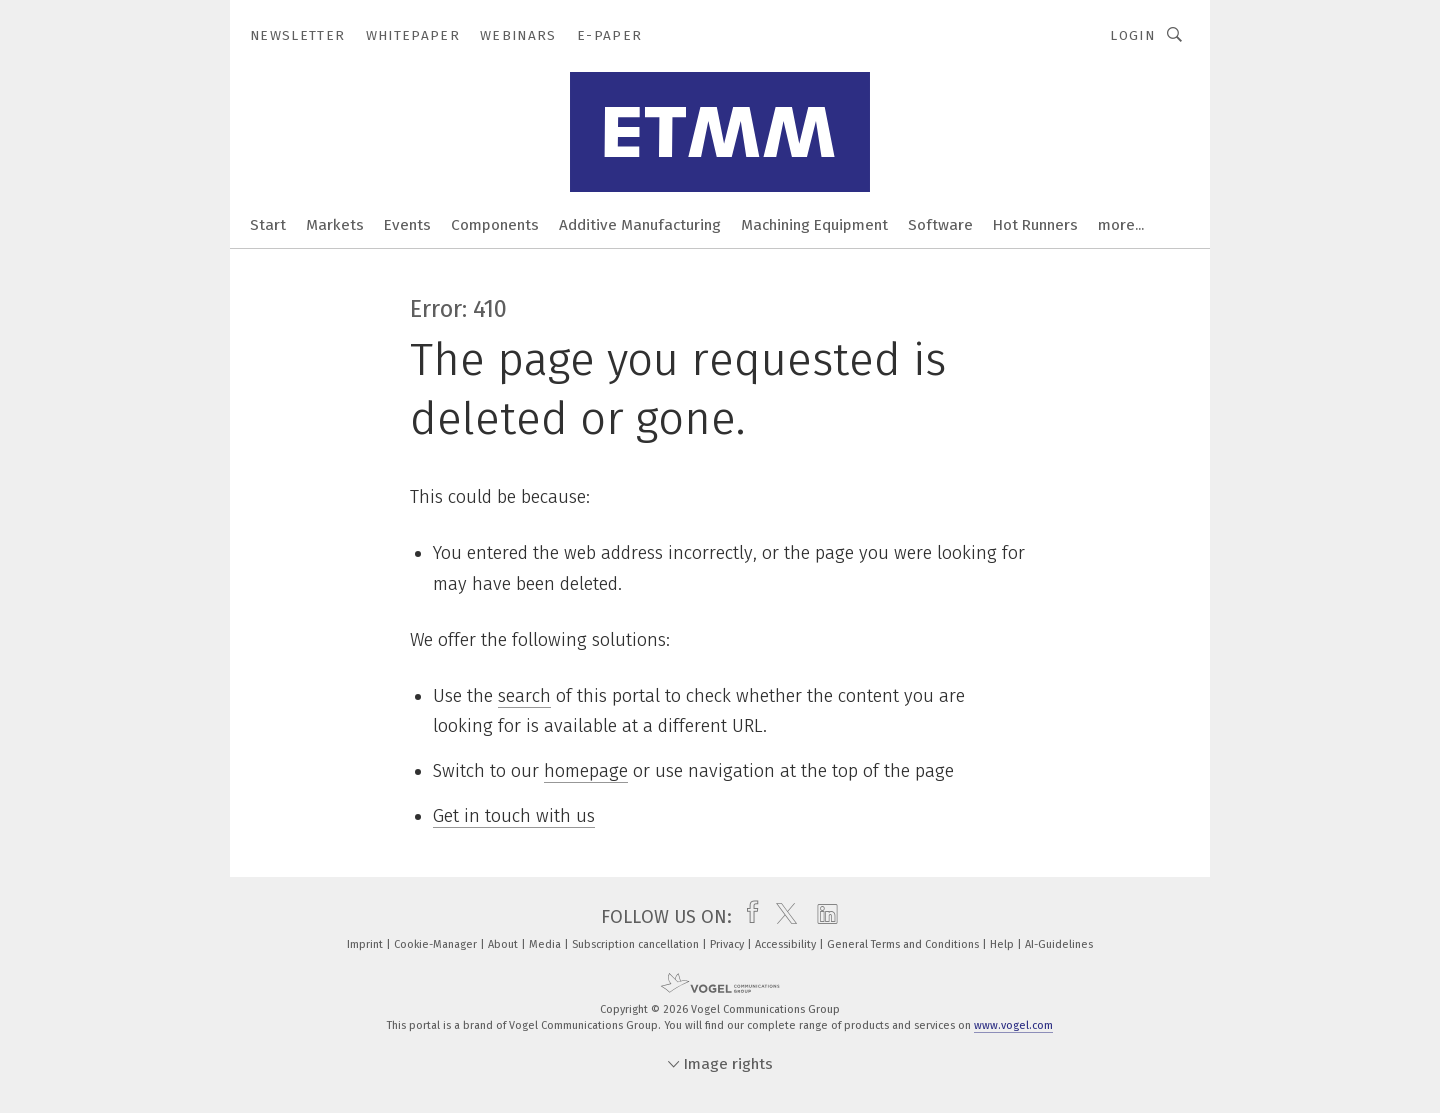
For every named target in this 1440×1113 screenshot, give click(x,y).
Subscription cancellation (637, 944)
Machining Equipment (814, 225)
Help (1003, 944)
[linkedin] (822, 917)
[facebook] (747, 917)
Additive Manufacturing (640, 225)
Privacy (728, 944)
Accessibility (787, 944)
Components (495, 225)
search (524, 696)
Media (546, 944)
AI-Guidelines (1059, 944)
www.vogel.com (1013, 1025)
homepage (586, 771)
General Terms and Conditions (904, 944)
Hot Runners (1035, 225)
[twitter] (781, 917)
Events (407, 225)
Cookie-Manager (437, 944)
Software (940, 225)
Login (1132, 35)
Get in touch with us (514, 816)
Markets (335, 225)
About (504, 944)
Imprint (366, 944)
